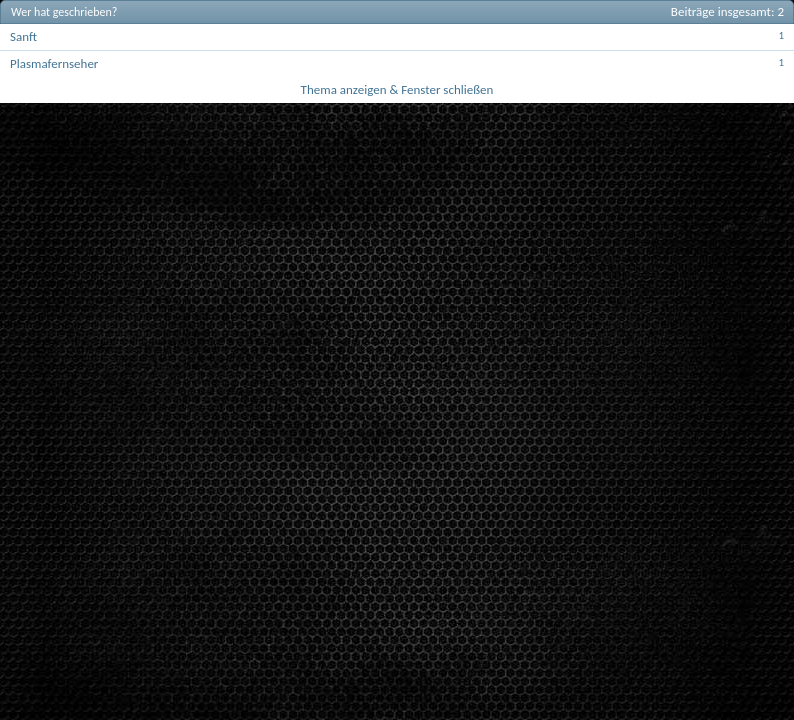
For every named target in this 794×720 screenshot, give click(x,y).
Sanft (23, 36)
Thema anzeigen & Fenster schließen (397, 89)
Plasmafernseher (54, 63)
